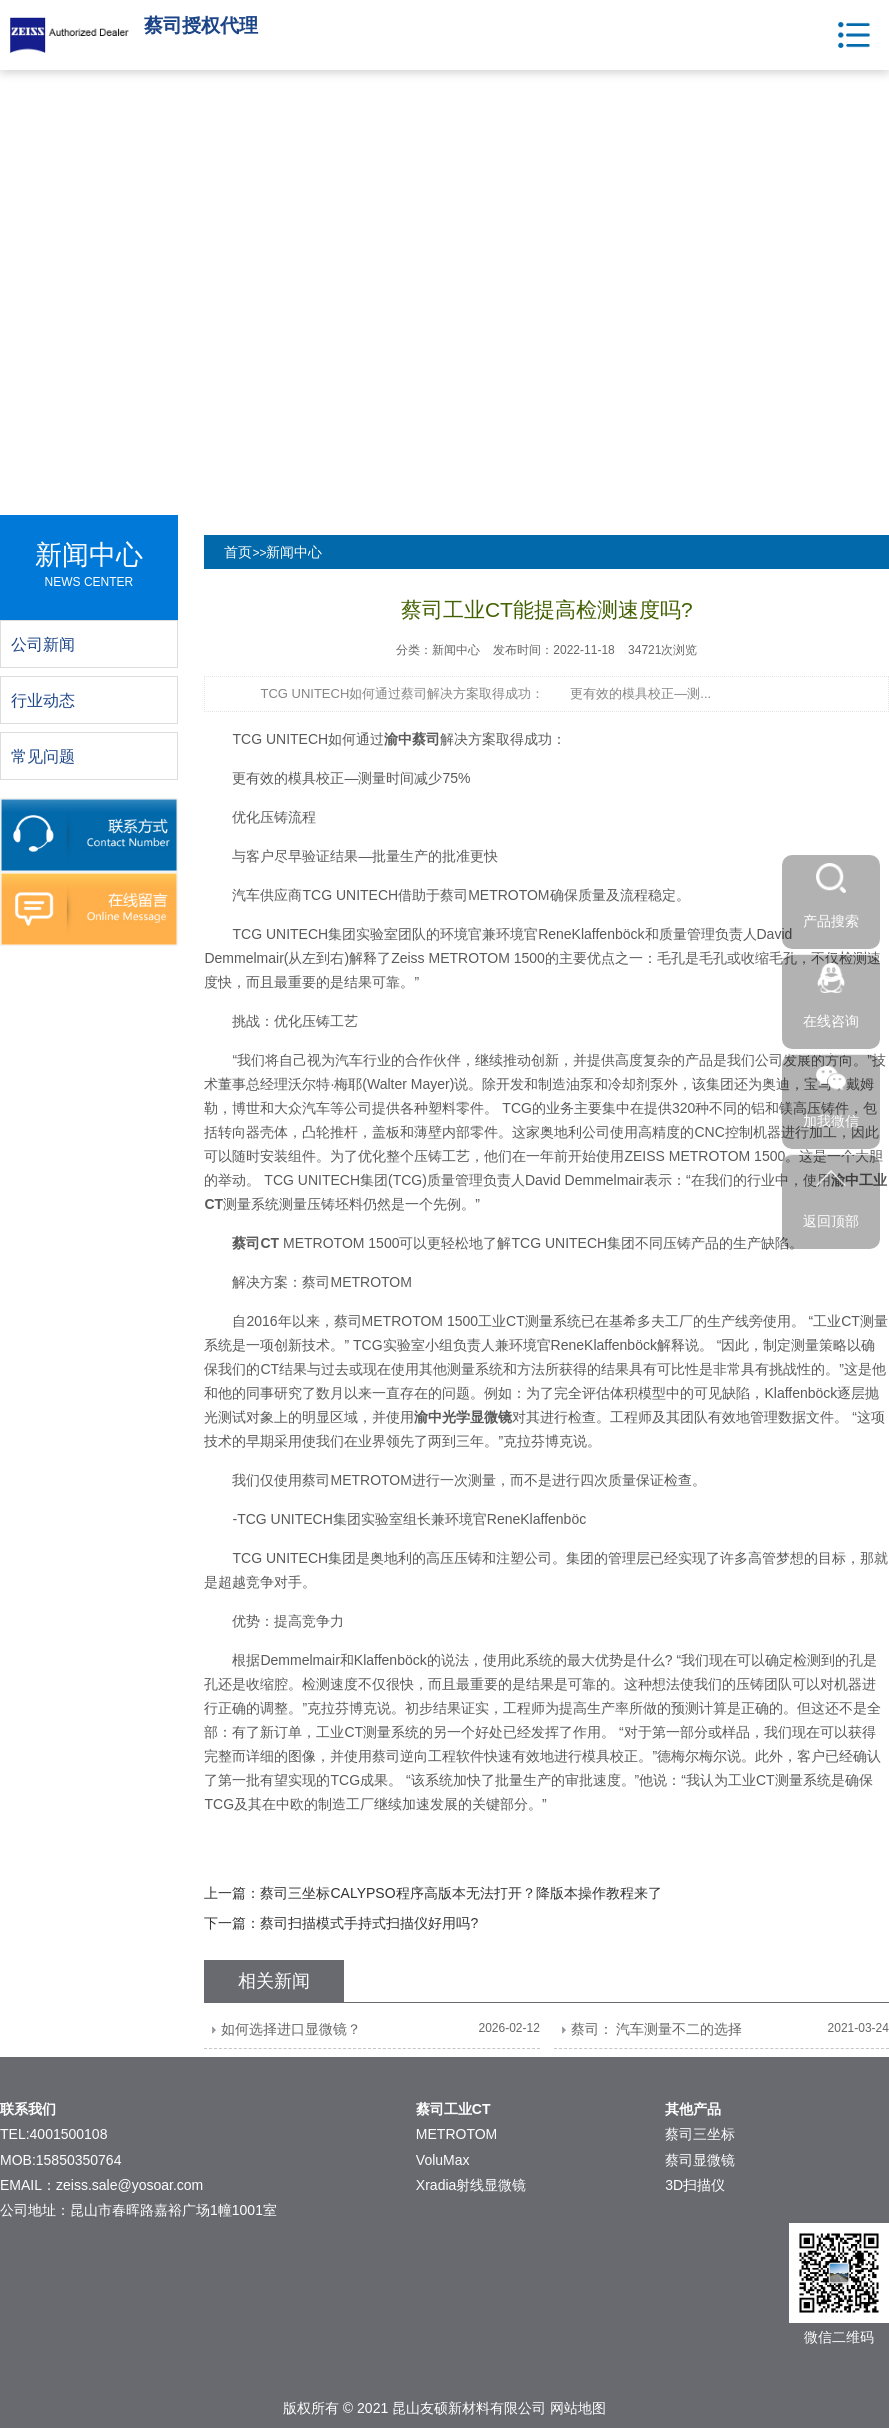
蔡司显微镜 (700, 2160)
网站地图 (578, 2408)
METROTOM (456, 2134)
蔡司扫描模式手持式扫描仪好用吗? (369, 1923)
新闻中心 (294, 552)
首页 (238, 552)
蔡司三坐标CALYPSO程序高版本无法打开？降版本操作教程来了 (460, 1893)
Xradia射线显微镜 (471, 2185)
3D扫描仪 (695, 2185)
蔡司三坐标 (700, 2134)
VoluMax (443, 2160)
